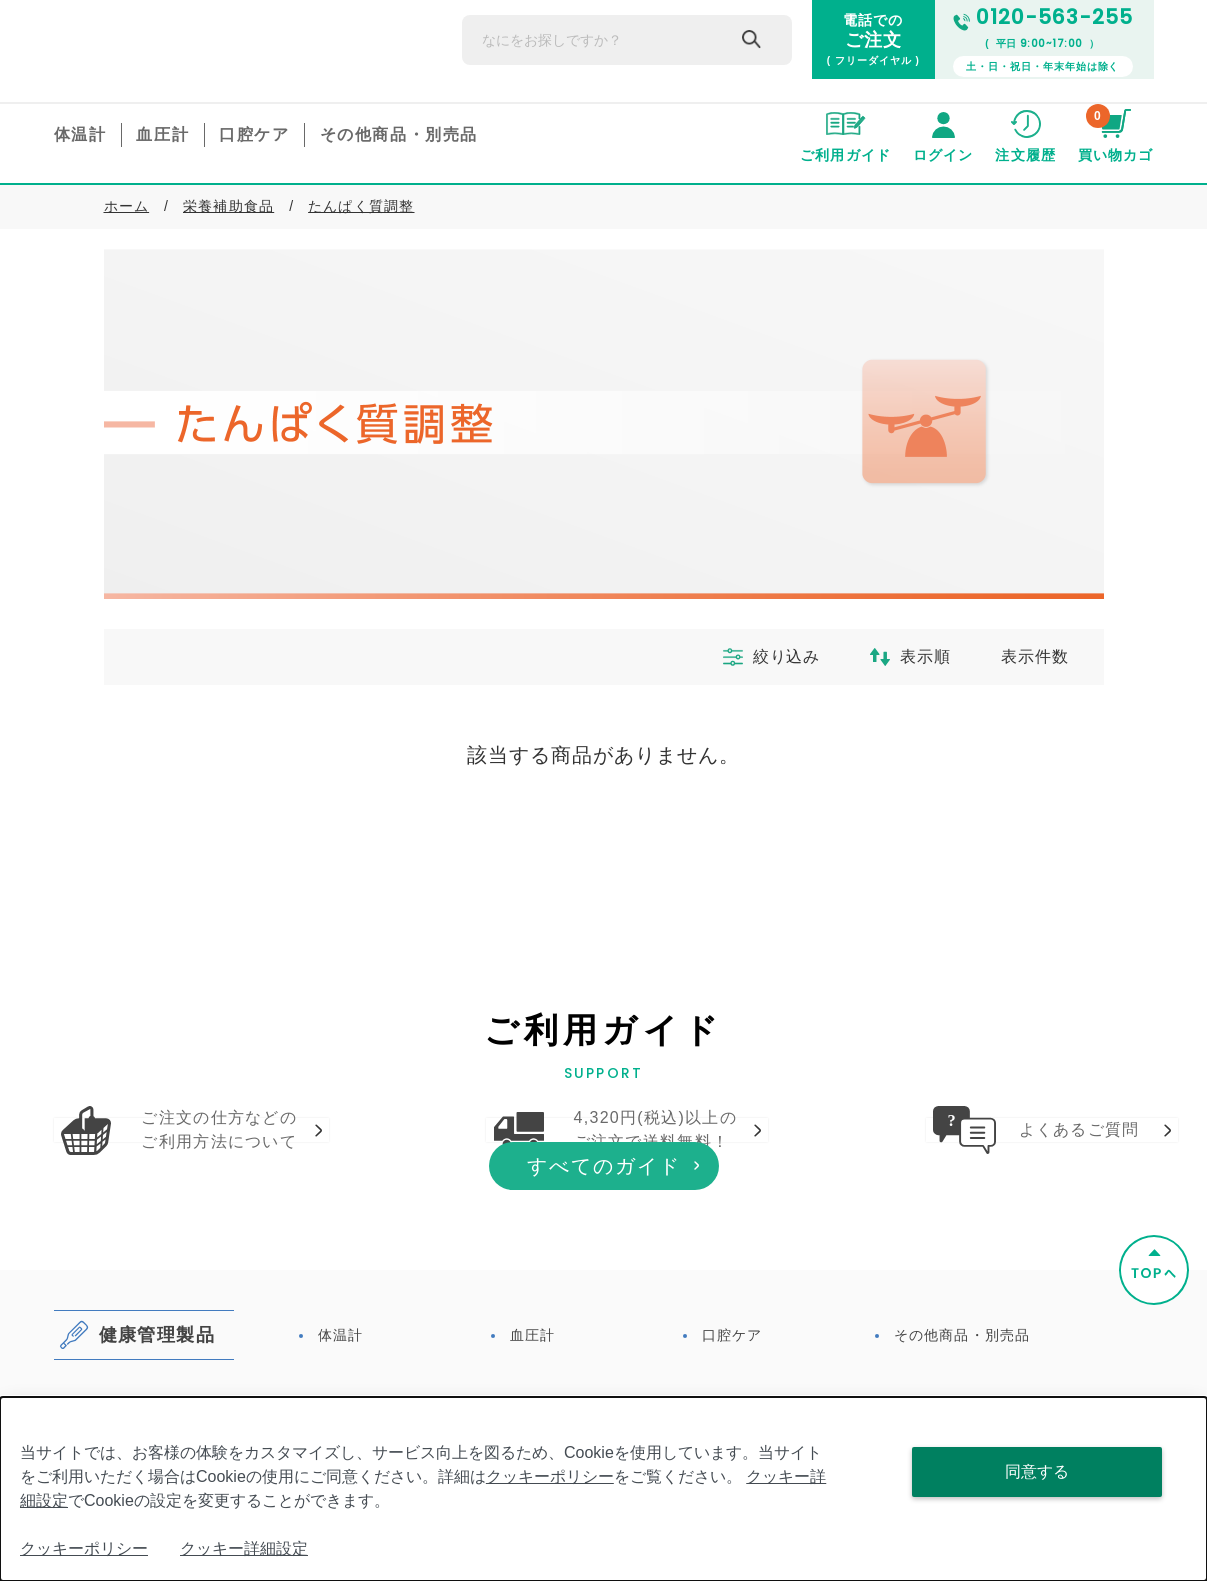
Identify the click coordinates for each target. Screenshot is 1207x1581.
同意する (1037, 1471)
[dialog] (603, 1489)
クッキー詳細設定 (244, 1548)
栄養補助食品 (228, 206)
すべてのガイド (604, 1302)
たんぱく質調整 (361, 206)
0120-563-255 (1043, 17)
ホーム (127, 206)
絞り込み (752, 657)
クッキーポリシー (550, 1476)
